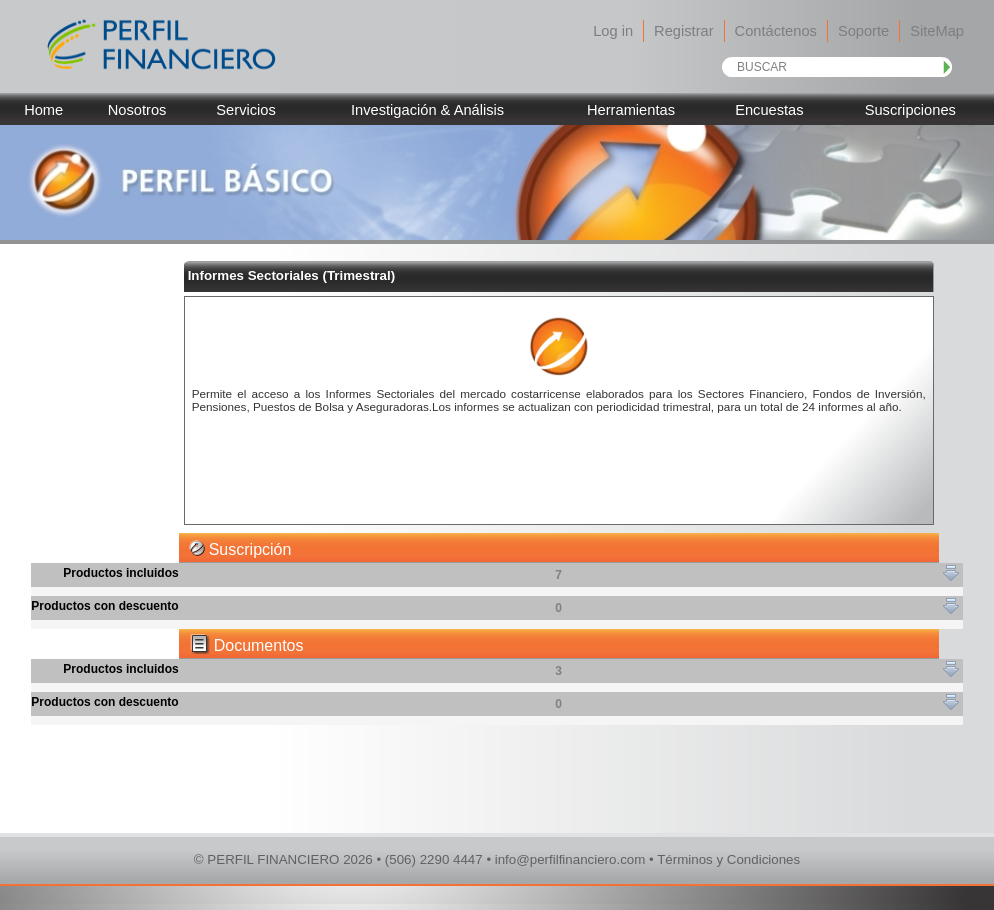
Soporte (863, 31)
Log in (613, 31)
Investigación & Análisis (427, 110)
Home (43, 110)
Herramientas (631, 110)
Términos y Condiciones (728, 859)
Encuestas (769, 110)
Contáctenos (776, 31)
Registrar (683, 31)
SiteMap (937, 31)
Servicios (245, 110)
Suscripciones (910, 110)
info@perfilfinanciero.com (570, 859)
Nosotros (137, 110)
